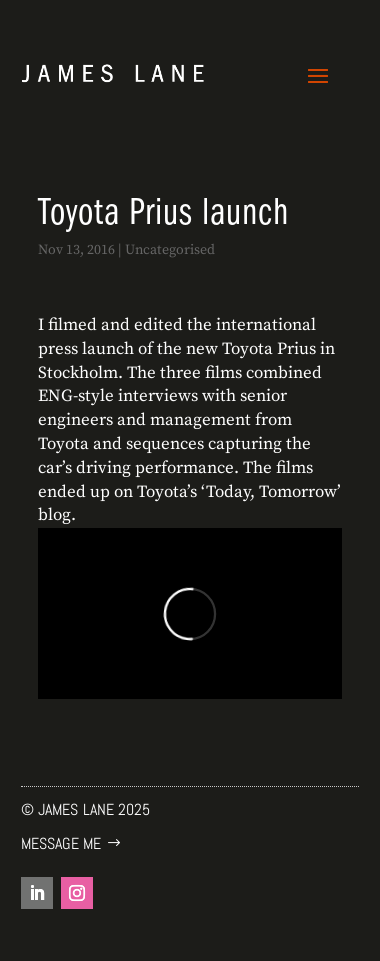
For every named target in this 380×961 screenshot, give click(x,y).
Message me (61, 843)
